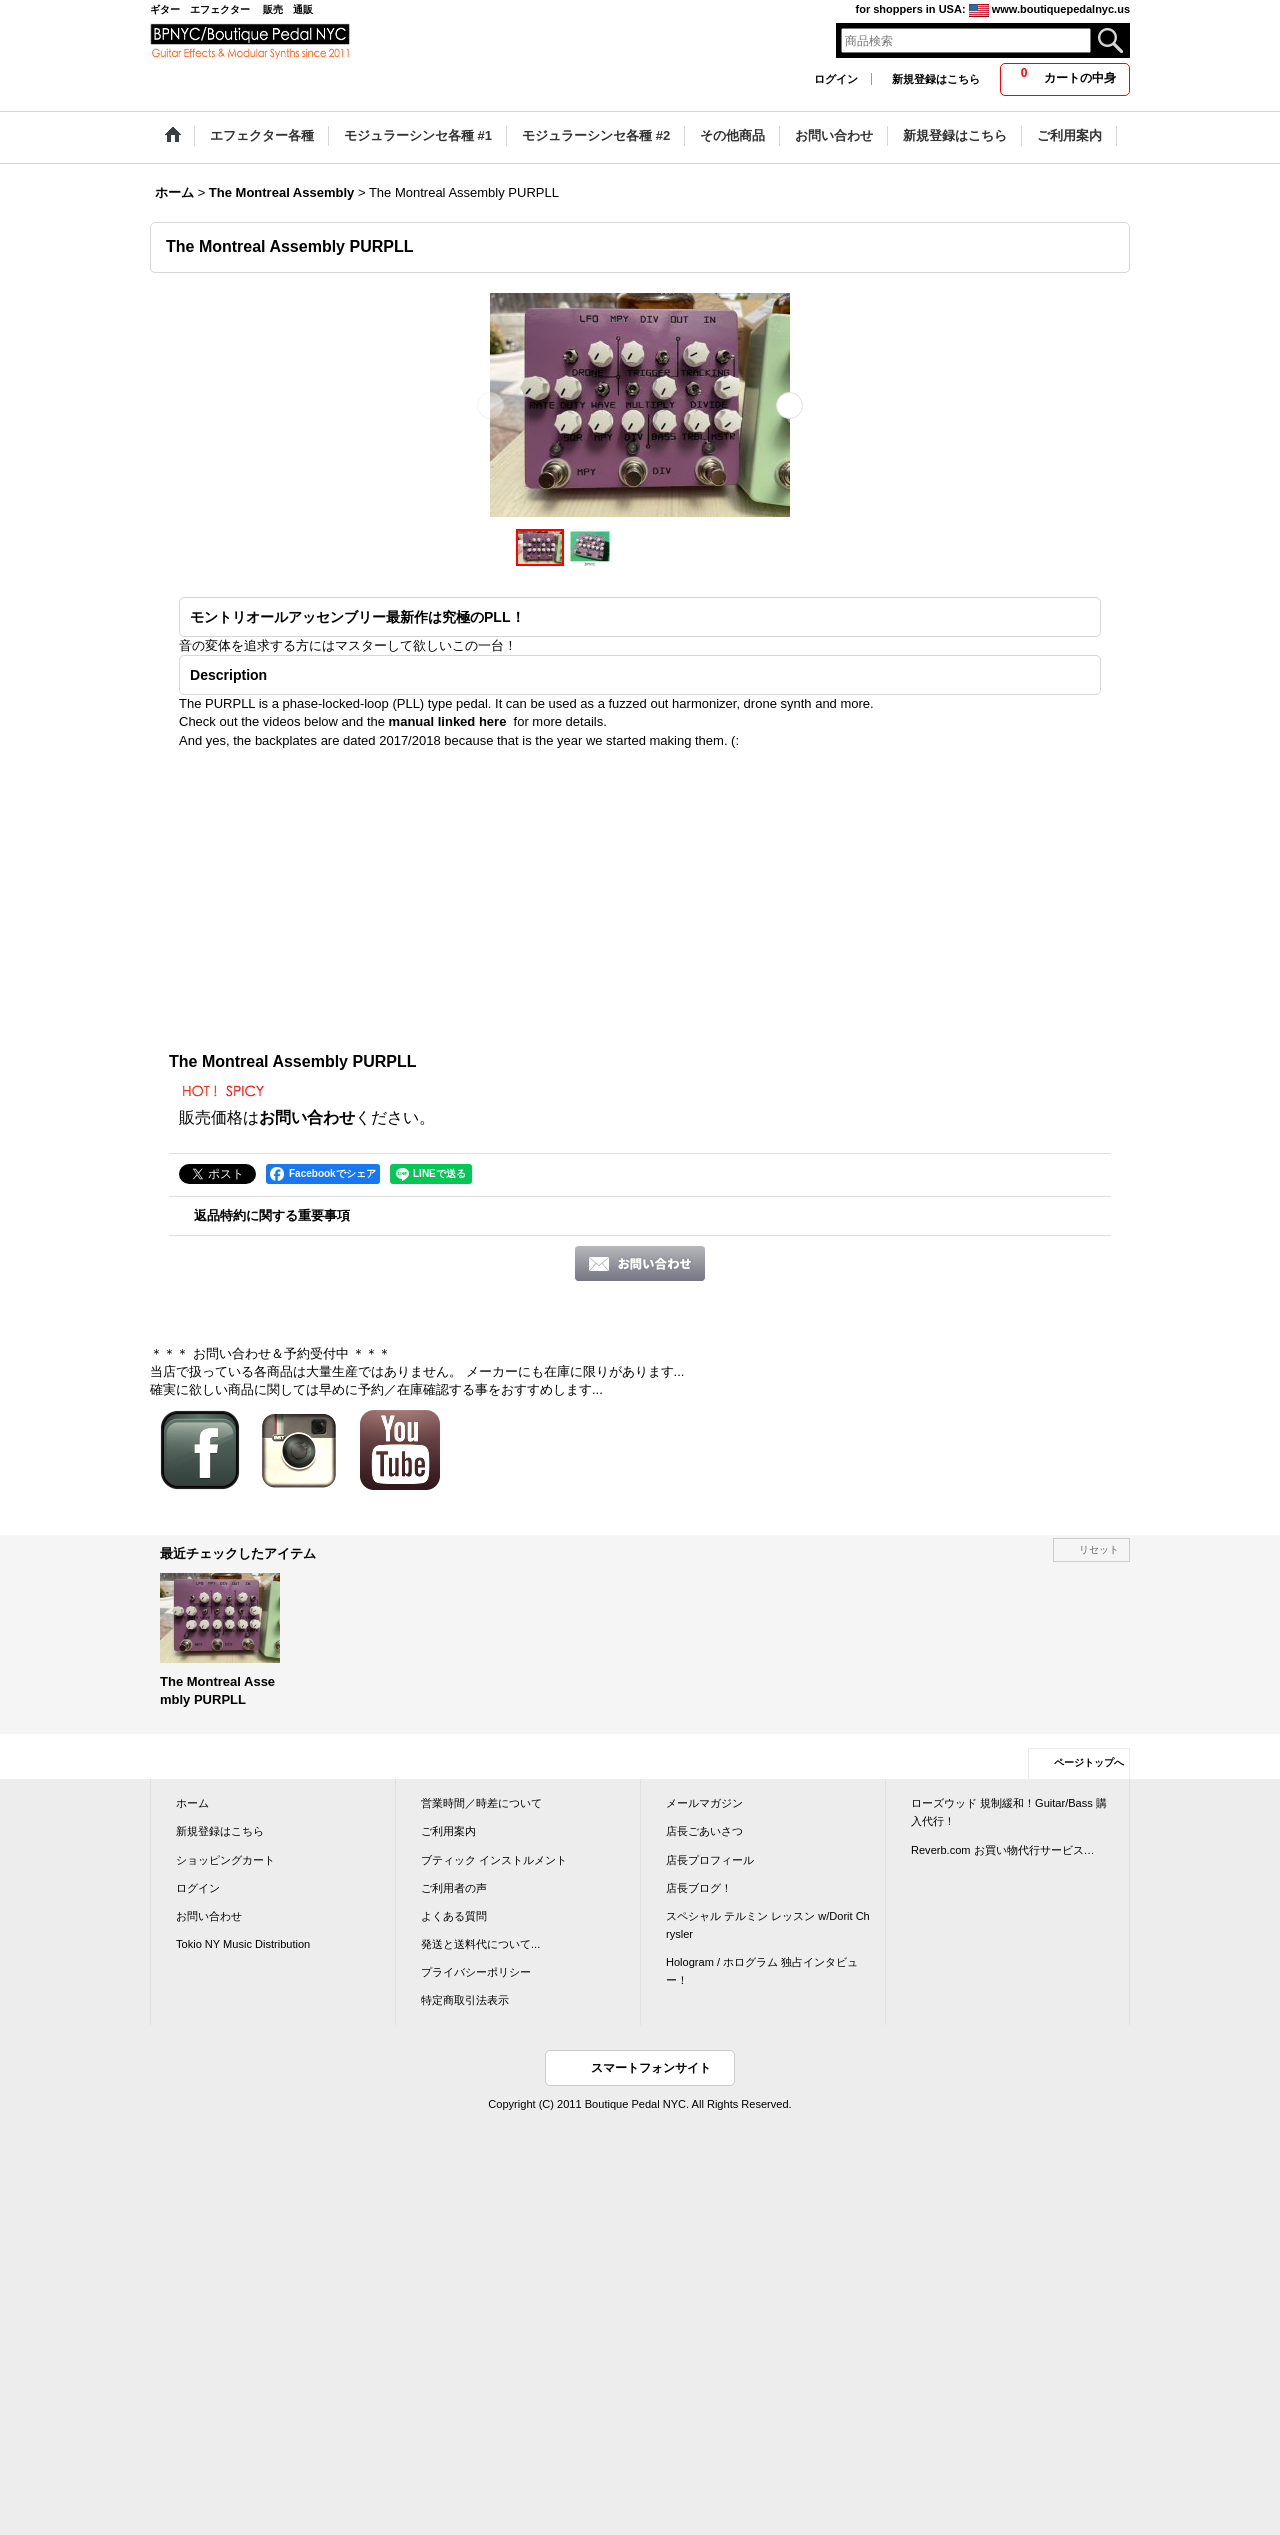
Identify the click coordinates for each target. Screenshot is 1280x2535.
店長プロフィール (710, 1860)
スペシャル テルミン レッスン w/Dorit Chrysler (768, 1925)
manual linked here (448, 721)
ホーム (192, 1803)
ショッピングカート (225, 1860)
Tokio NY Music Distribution (243, 1944)
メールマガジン (704, 1803)
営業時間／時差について (481, 1803)
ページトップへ (1089, 1762)
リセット (1099, 1549)
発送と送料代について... (480, 1944)
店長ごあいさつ (704, 1831)
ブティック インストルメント (494, 1860)
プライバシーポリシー (476, 1972)
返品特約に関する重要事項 (272, 1215)
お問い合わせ (307, 1117)
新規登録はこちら (936, 79)
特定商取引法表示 (465, 2000)
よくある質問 (454, 1916)
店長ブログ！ (699, 1888)
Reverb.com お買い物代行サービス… (1003, 1850)
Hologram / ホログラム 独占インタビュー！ (762, 1971)
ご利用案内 (448, 1831)
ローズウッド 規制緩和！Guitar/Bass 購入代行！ (1009, 1812)
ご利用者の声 (454, 1888)
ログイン (836, 79)
